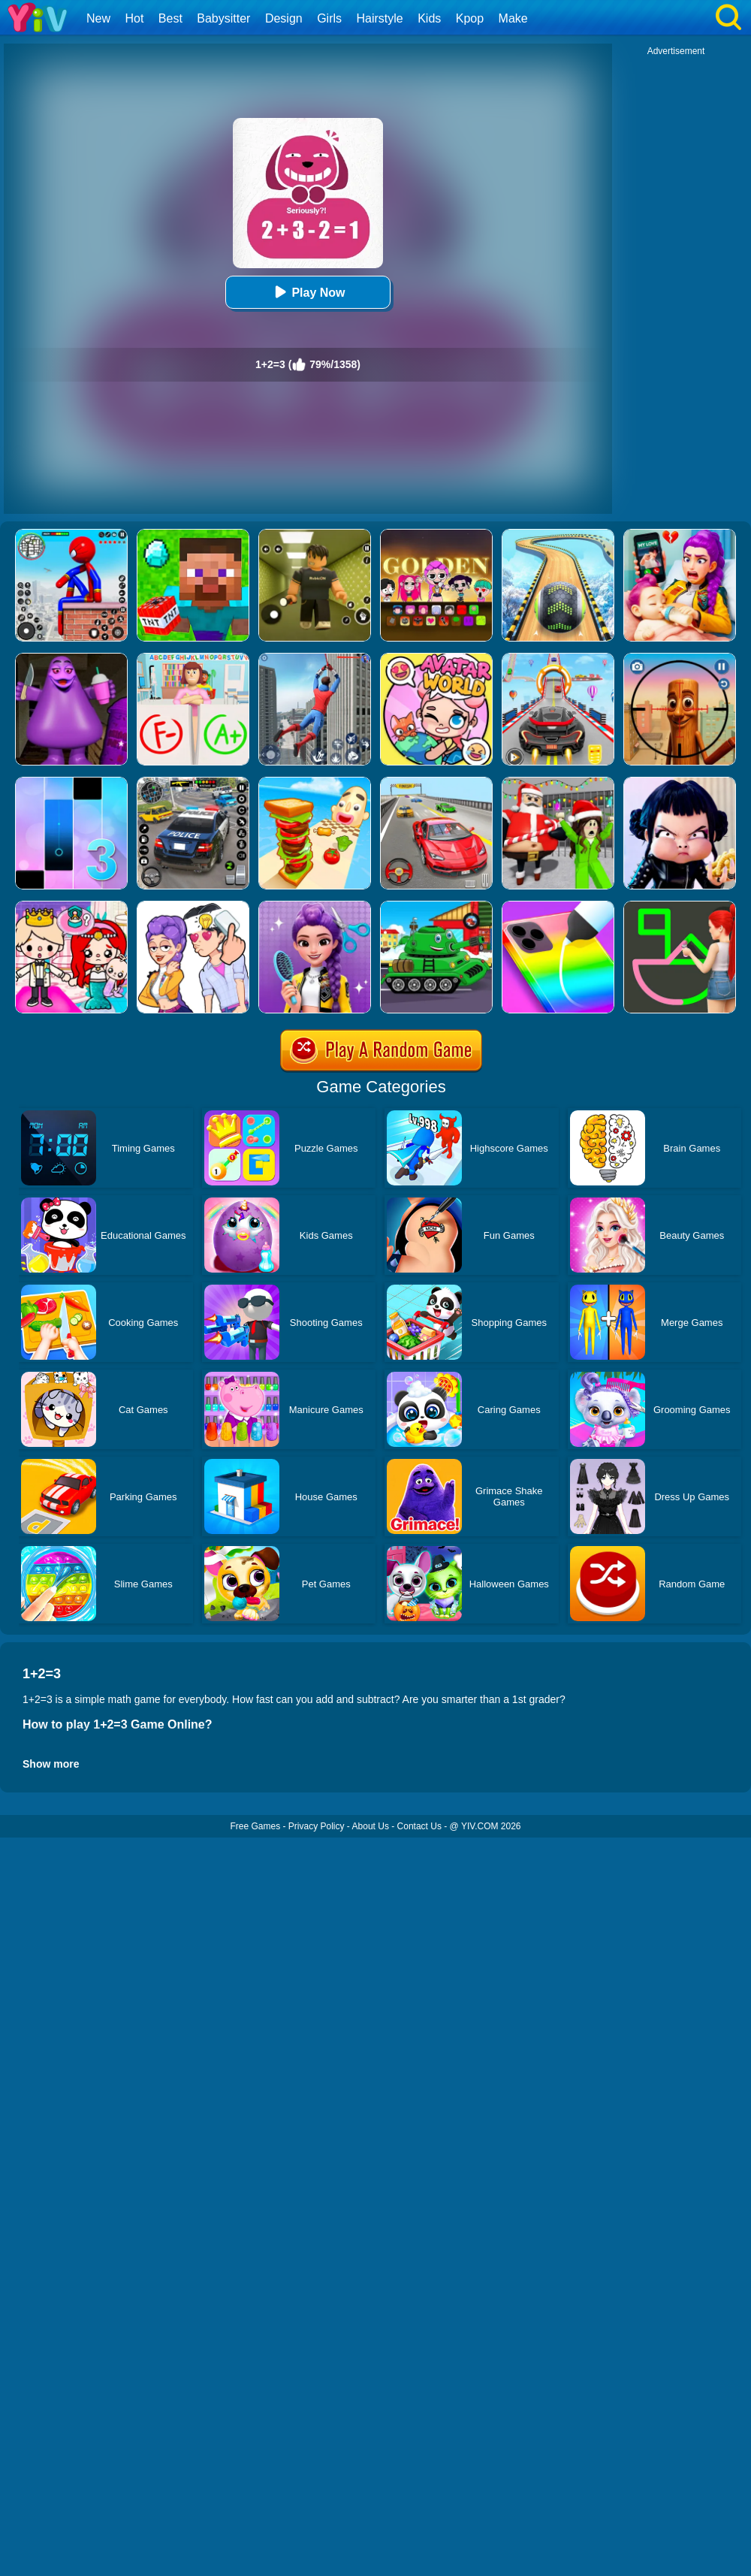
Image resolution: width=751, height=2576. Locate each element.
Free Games (255, 1826)
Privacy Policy (316, 1826)
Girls (329, 18)
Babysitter (223, 18)
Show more (51, 1764)
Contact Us (419, 1826)
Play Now (307, 291)
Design (284, 18)
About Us (370, 1826)
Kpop (470, 18)
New (98, 18)
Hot (134, 18)
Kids (429, 18)
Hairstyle (380, 18)
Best (170, 18)
